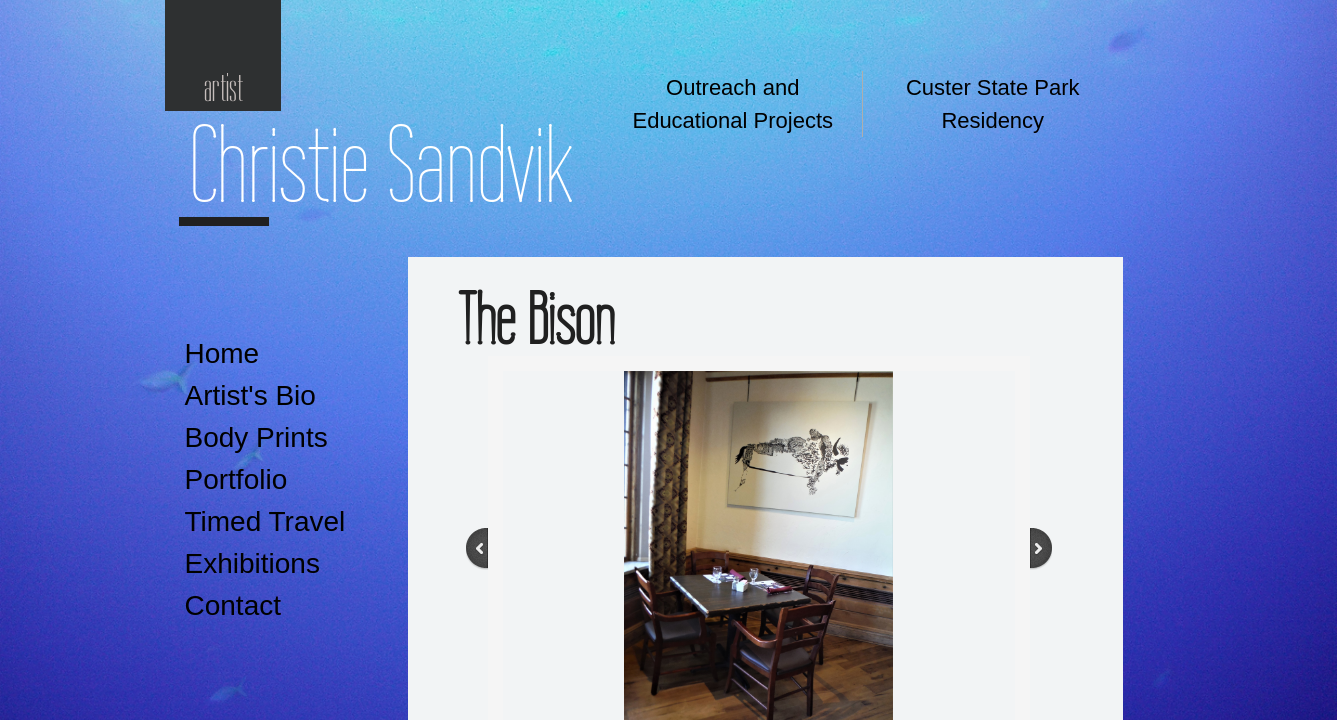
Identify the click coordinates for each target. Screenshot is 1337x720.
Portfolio (236, 479)
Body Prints (256, 437)
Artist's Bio (250, 395)
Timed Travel (265, 521)
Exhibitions (252, 563)
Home (222, 353)
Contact (233, 605)
